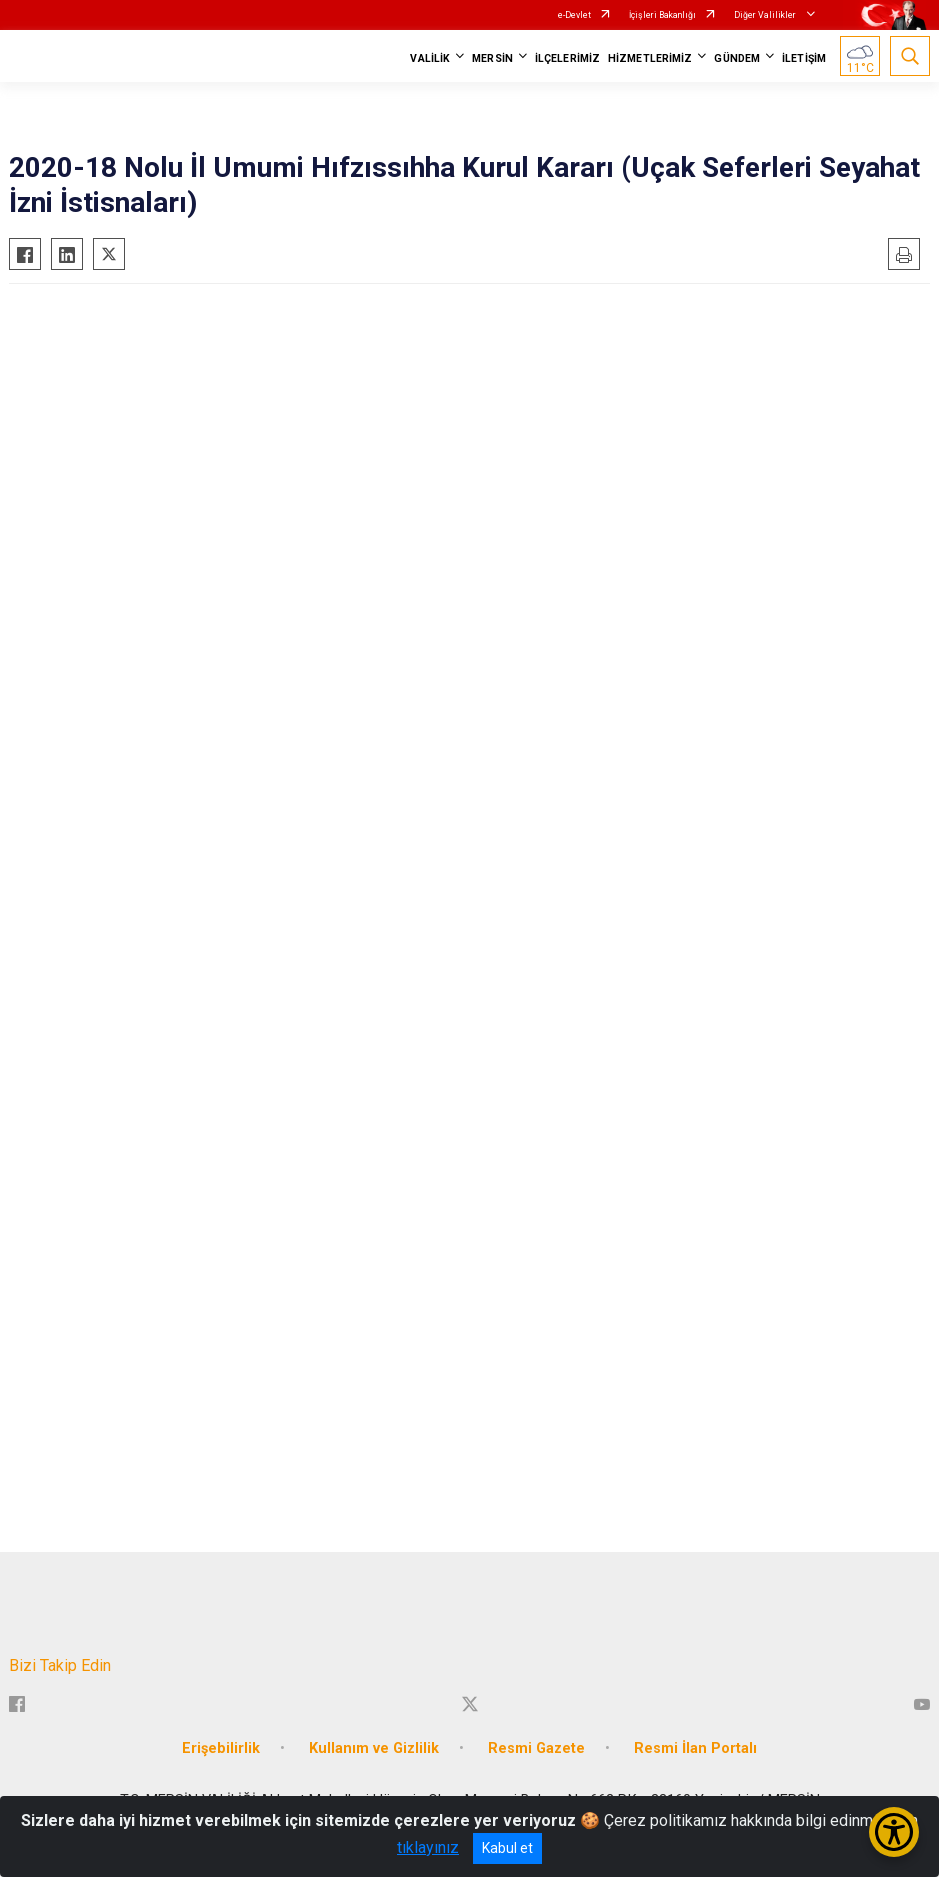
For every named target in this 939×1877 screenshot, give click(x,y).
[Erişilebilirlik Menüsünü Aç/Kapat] (894, 1832)
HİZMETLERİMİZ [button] (650, 58)
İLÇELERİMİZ (567, 58)
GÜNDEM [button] (737, 58)
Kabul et (507, 1848)
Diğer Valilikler (766, 15)
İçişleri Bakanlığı (662, 15)
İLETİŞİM (804, 58)
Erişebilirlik (221, 1748)
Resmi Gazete (536, 1748)
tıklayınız (428, 1847)
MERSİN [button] (492, 58)
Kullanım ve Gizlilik (374, 1748)
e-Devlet (574, 15)
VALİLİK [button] (430, 58)
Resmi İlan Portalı (695, 1748)
